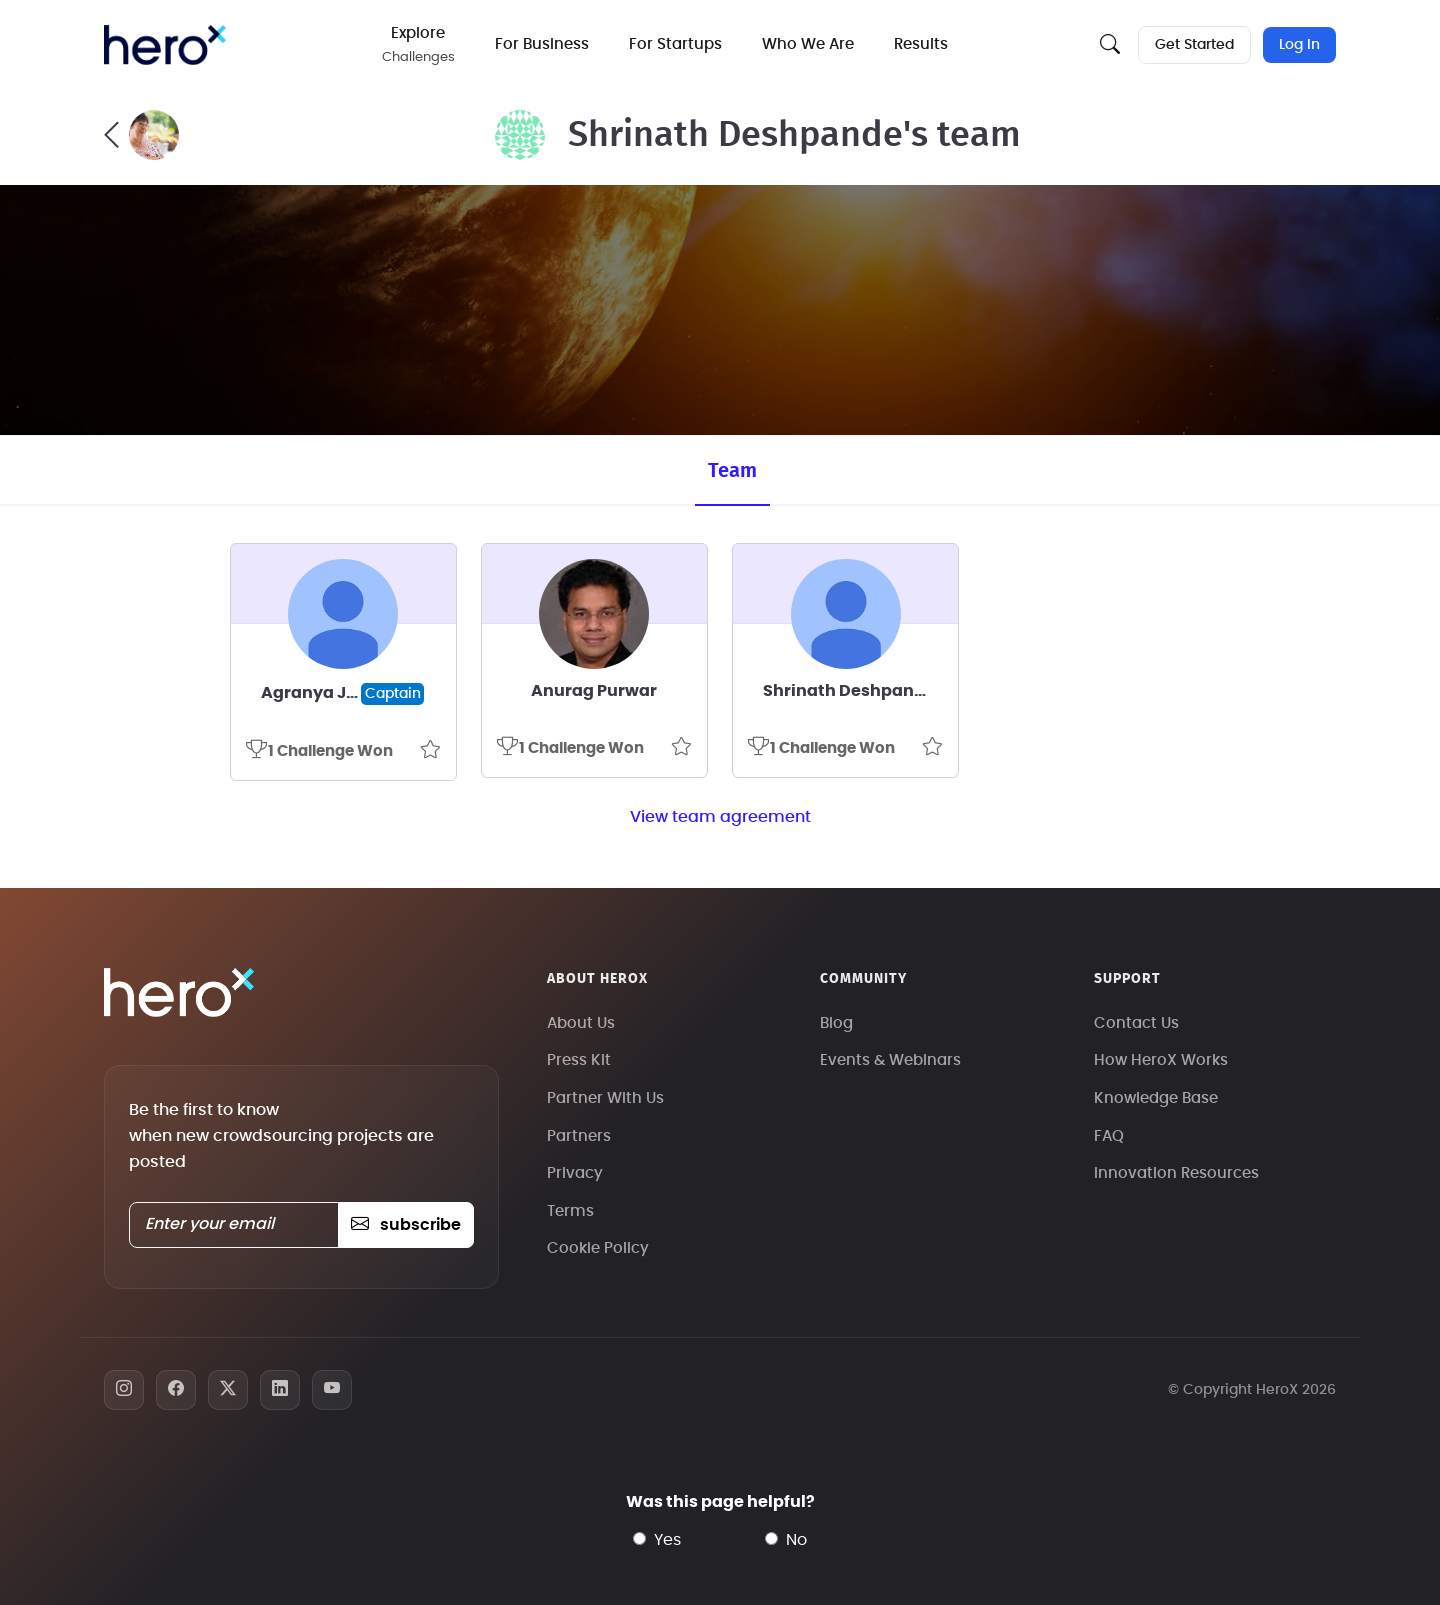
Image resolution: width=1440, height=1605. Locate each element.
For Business (542, 44)
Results (921, 44)
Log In (1299, 45)
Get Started (1194, 45)
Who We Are (808, 44)
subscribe (405, 1225)
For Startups (675, 44)
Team (732, 471)
